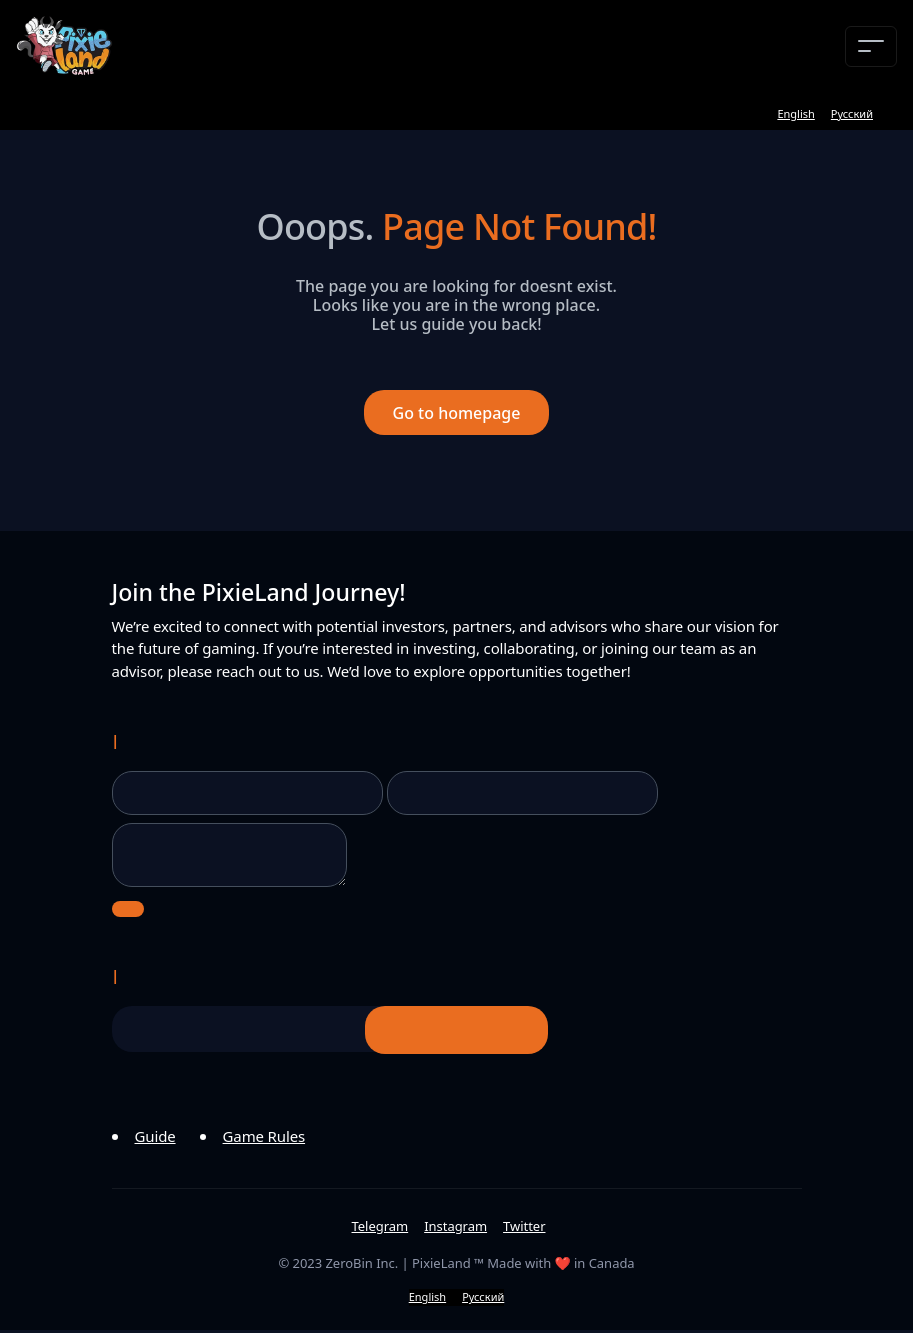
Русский (852, 113)
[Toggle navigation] (871, 46)
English (795, 113)
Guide (155, 1139)
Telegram (380, 1229)
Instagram (455, 1229)
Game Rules (264, 1139)
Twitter (524, 1229)
